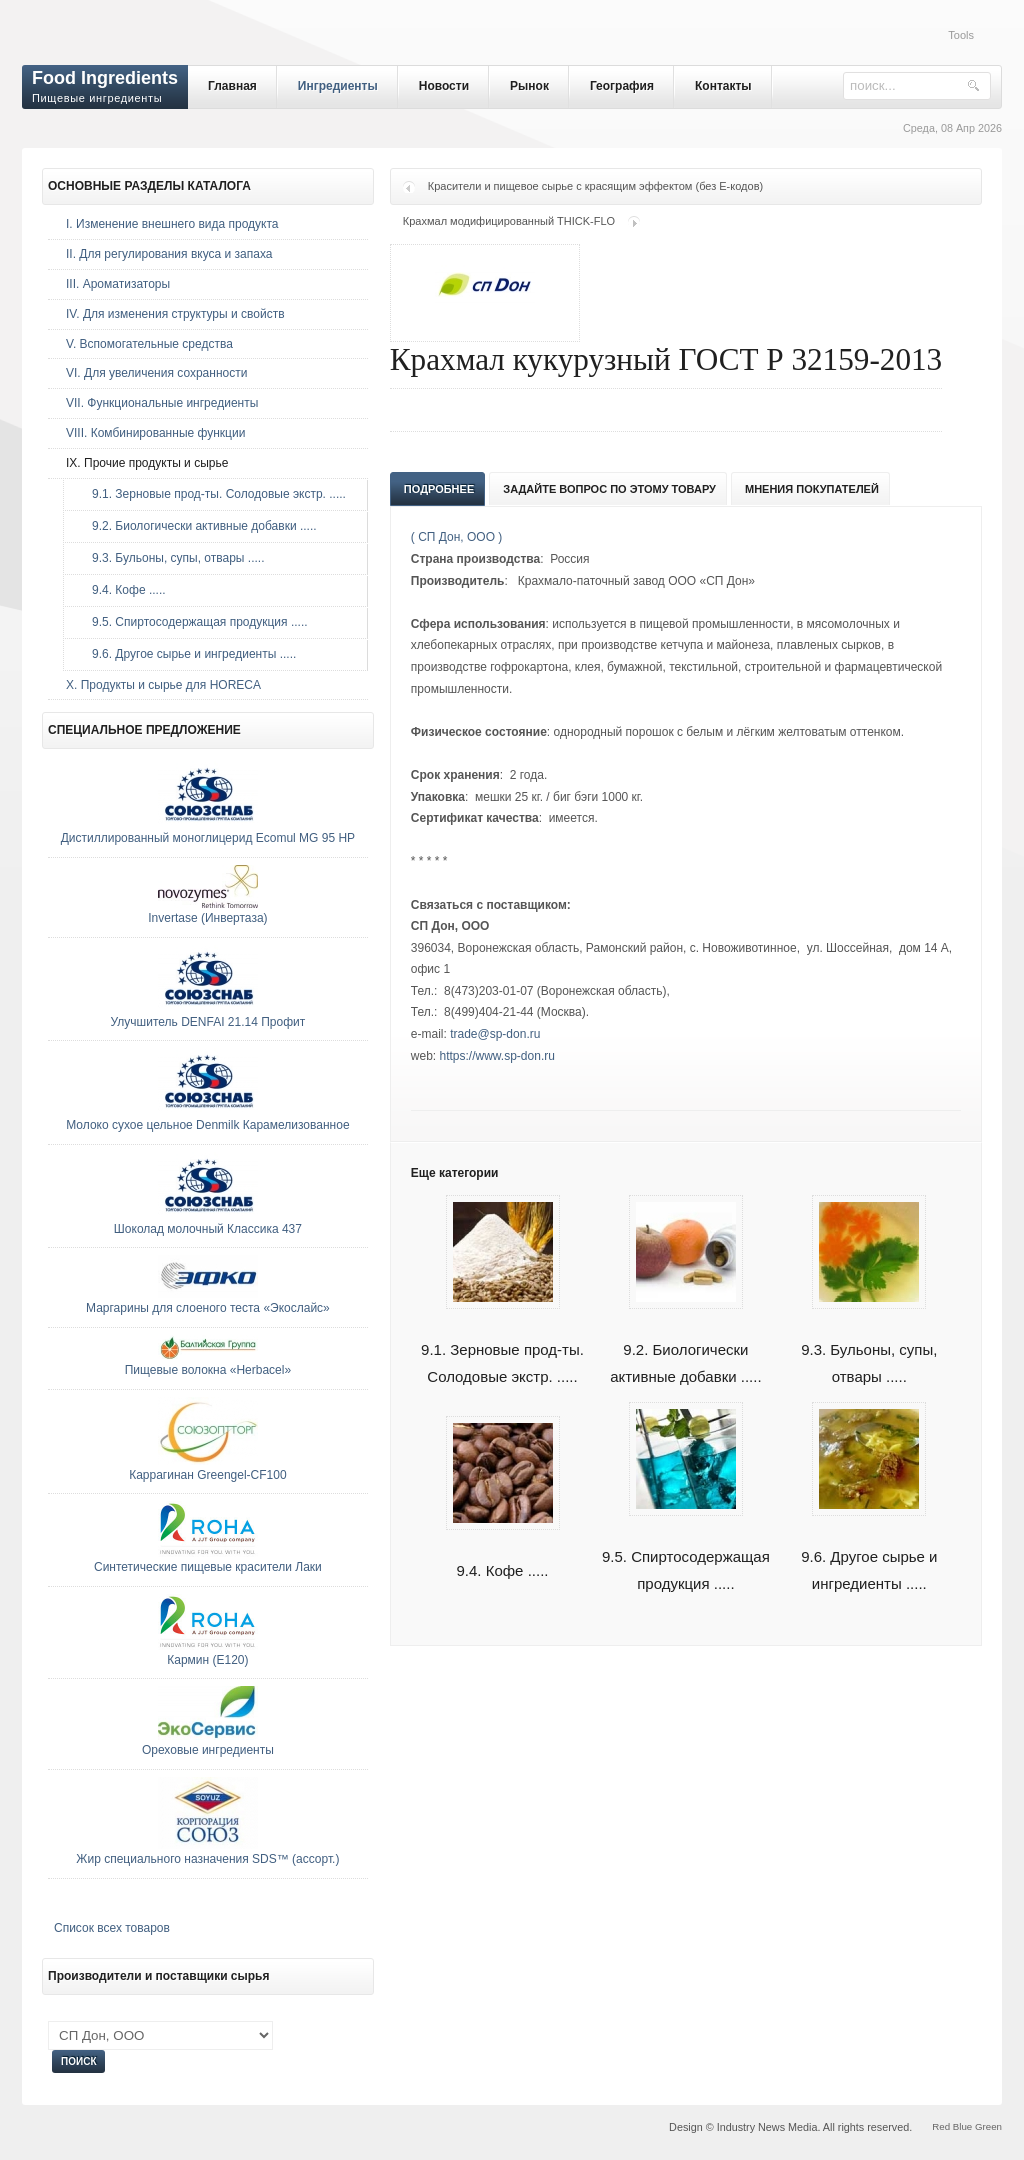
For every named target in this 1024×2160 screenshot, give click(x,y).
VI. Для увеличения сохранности (156, 373)
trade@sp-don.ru (495, 1034)
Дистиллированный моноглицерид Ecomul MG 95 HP (208, 838)
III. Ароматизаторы (118, 284)
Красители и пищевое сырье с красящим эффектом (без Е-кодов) (595, 186)
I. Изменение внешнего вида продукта (172, 224)
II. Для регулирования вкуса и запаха (169, 254)
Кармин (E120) (207, 1660)
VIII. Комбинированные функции (155, 433)
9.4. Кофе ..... (124, 590)
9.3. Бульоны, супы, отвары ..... (869, 1340)
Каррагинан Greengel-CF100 (207, 1475)
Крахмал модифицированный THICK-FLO (509, 221)
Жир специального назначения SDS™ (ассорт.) (207, 1859)
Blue (962, 2126)
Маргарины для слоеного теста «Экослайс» (208, 1308)
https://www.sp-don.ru (497, 1056)
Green (988, 2126)
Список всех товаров (112, 1928)
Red (941, 2126)
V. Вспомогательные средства (149, 344)
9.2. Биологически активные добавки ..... (685, 1340)
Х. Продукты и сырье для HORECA (163, 685)
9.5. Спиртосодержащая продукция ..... (686, 1547)
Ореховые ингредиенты (208, 1750)
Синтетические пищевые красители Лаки (208, 1567)
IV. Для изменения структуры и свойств (175, 314)
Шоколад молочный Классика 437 (208, 1229)
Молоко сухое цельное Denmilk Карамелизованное (207, 1125)
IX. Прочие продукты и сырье (147, 463)
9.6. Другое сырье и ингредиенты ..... (869, 1547)
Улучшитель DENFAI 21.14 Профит (208, 1022)
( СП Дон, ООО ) (457, 537)
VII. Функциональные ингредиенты (162, 403)
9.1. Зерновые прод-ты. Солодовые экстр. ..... (502, 1340)
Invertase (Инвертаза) (207, 918)
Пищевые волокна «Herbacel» (208, 1370)
